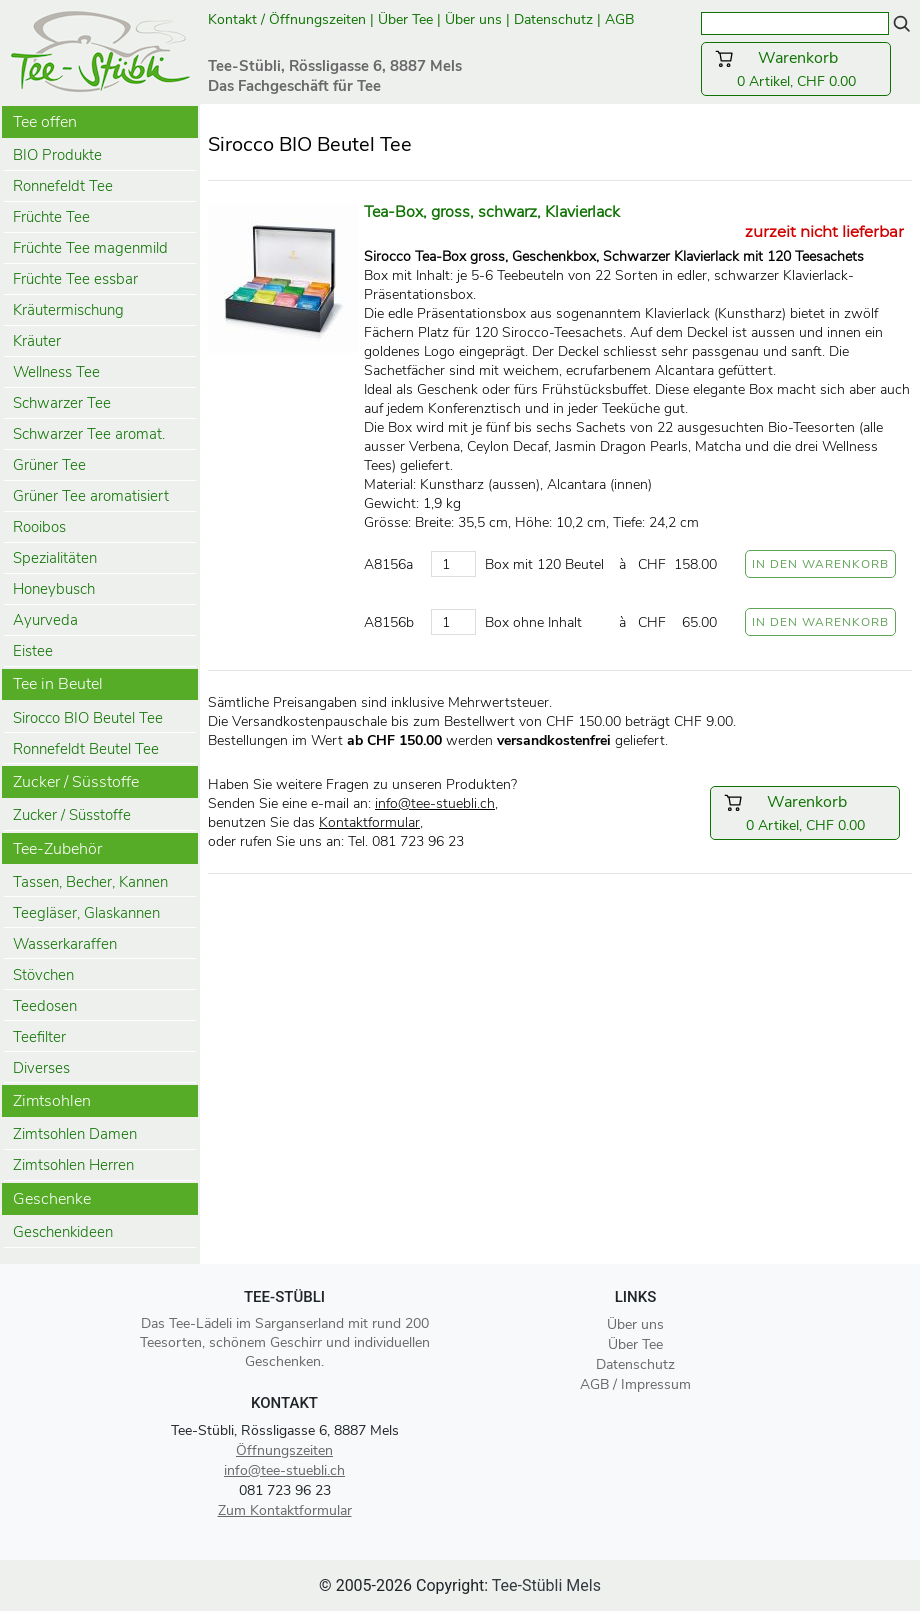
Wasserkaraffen (65, 944)
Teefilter (39, 1037)
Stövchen (43, 975)
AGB (621, 19)
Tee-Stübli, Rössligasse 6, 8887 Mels (285, 1430)
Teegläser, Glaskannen (86, 913)
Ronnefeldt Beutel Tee (86, 749)
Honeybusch (54, 589)
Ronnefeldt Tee (63, 186)
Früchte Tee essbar (75, 279)
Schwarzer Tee (62, 403)
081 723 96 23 (285, 1490)
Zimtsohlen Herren (73, 1165)
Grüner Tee (49, 465)
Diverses (41, 1068)
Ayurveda (45, 620)
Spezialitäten (55, 558)
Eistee (33, 651)
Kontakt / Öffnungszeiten (287, 19)
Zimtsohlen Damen (75, 1134)
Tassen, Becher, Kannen (90, 882)
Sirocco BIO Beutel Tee (88, 718)
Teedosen (45, 1006)
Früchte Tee (51, 217)
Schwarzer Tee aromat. (89, 434)
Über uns (473, 19)
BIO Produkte (57, 155)
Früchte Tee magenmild (90, 248)
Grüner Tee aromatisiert (91, 496)
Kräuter (37, 341)
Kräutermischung (68, 310)
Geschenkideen (63, 1232)
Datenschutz (553, 19)
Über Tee (405, 19)
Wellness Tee (56, 372)
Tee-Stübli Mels (546, 1585)
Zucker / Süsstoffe (72, 815)
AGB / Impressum (635, 1384)
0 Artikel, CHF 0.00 (796, 69)
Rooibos (39, 527)
